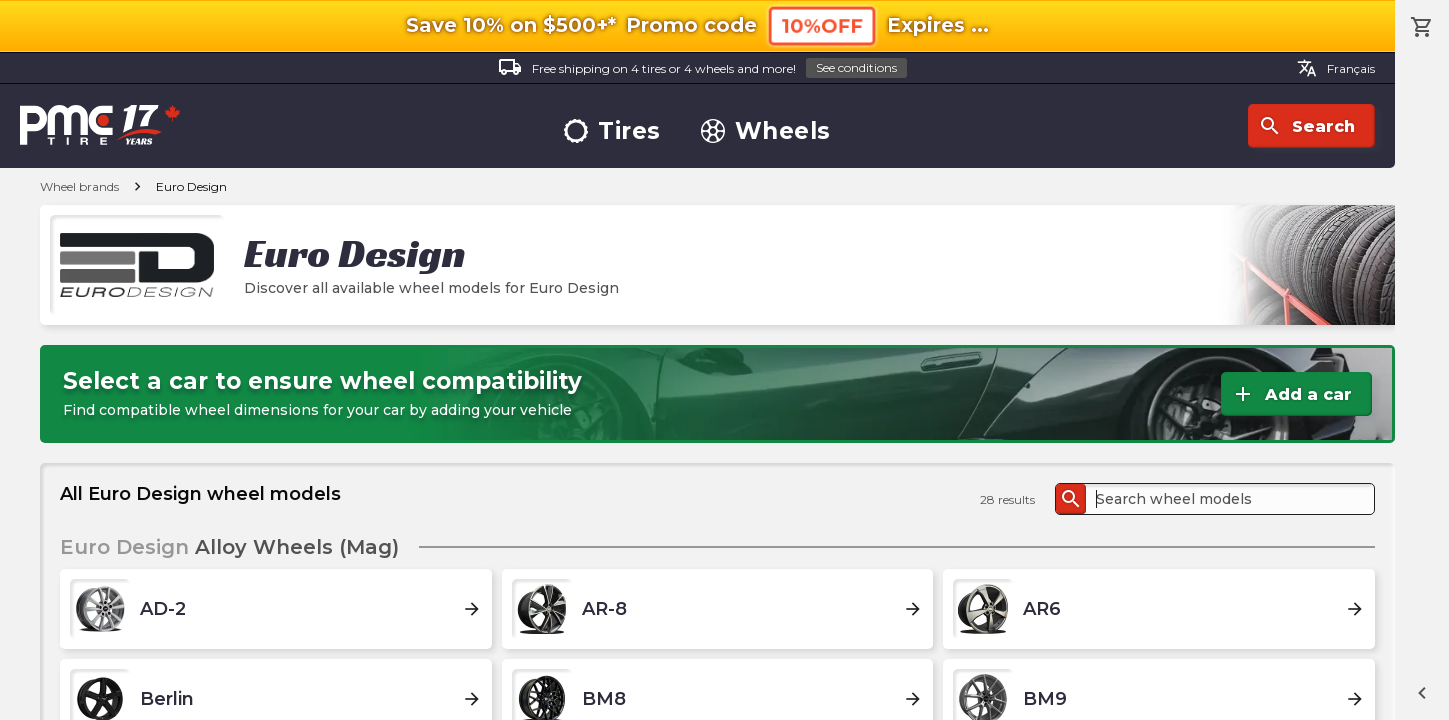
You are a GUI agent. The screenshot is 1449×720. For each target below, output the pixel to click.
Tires (612, 131)
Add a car (1291, 394)
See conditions (856, 67)
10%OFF (822, 25)
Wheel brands (79, 186)
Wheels (766, 131)
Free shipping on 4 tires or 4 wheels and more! (702, 68)
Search (1306, 126)
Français (1336, 68)
